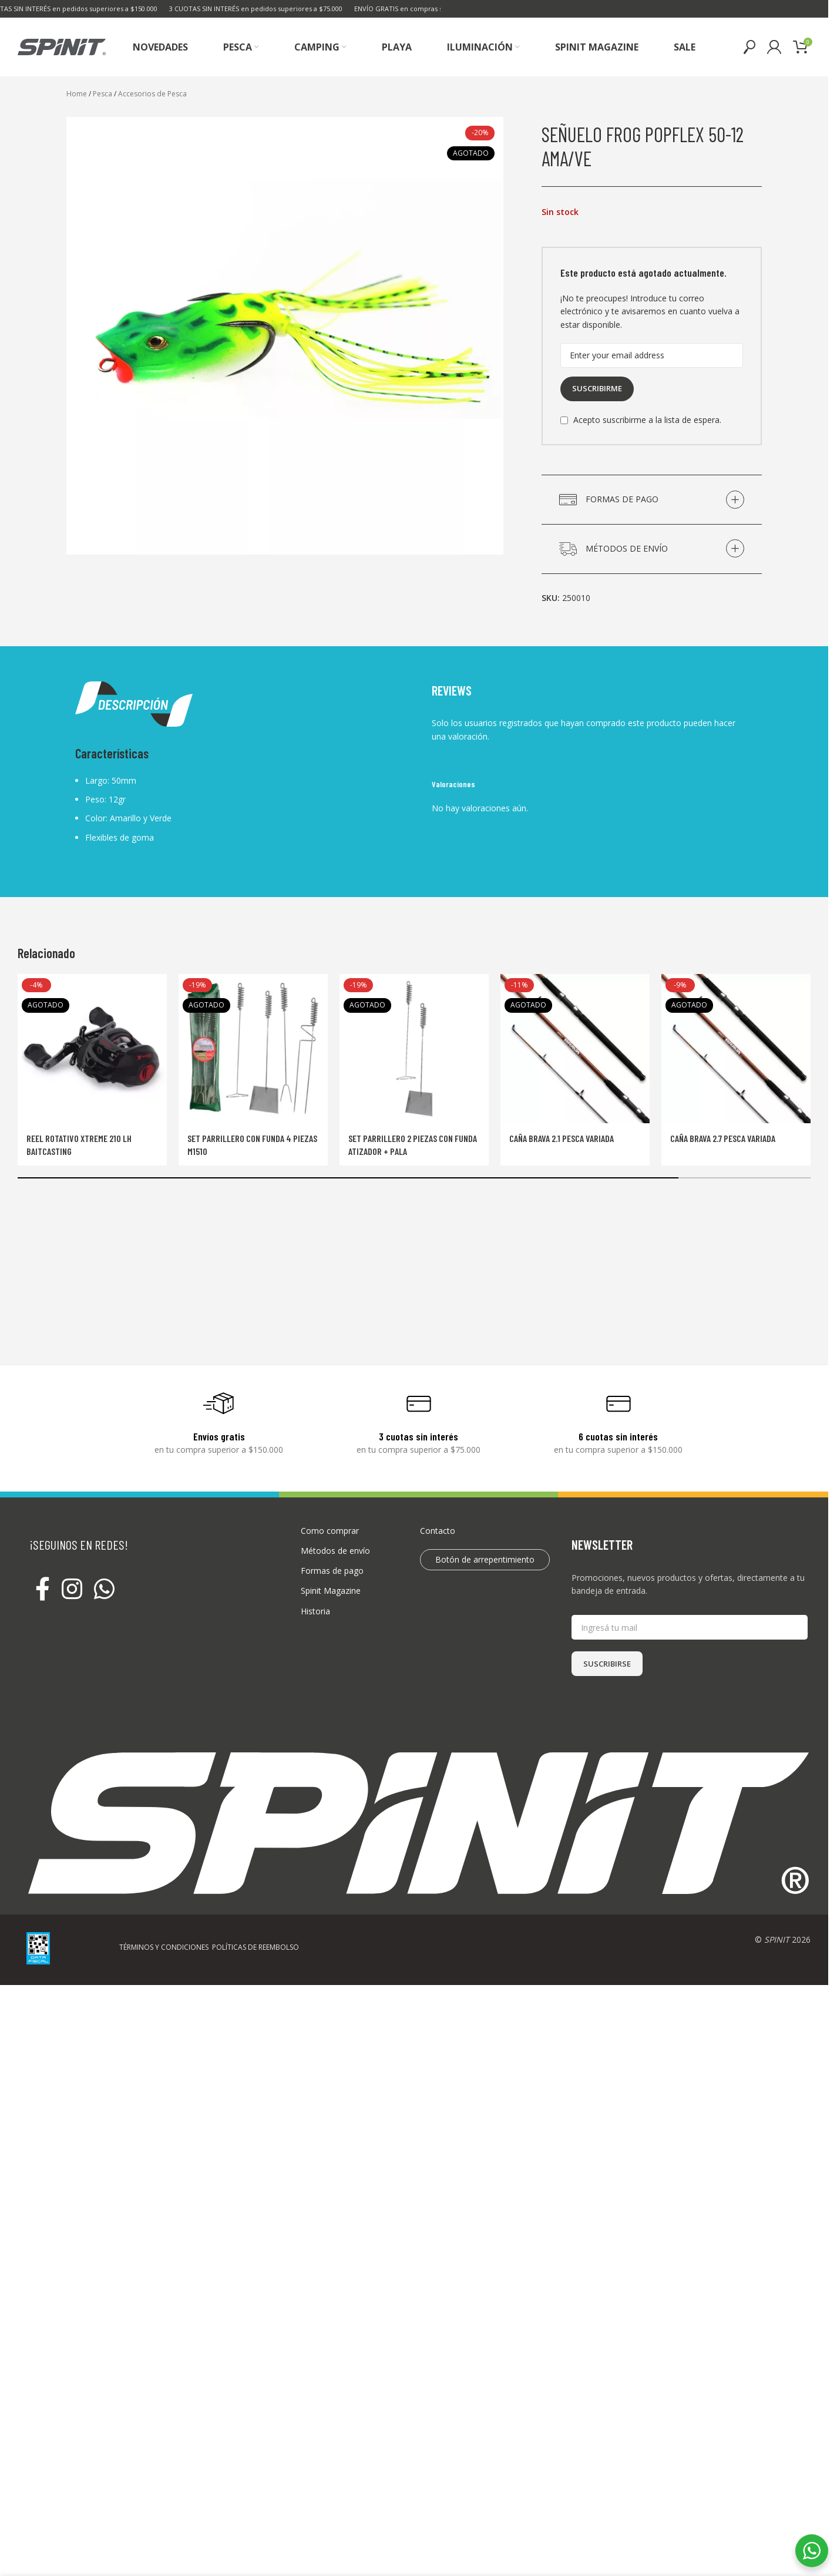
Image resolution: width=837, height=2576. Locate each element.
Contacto (437, 1530)
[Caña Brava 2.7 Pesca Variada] (736, 1048)
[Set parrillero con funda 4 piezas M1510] (253, 1048)
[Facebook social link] (42, 1589)
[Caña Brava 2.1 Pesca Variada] (575, 1048)
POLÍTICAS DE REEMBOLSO (255, 1947)
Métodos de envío (335, 1550)
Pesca (102, 94)
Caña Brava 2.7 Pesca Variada (722, 1138)
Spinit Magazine (331, 1590)
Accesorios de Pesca (152, 94)
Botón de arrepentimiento (485, 1559)
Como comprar (330, 1530)
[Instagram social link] (72, 1589)
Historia (315, 1611)
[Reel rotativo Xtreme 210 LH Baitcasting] (92, 1048)
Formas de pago (332, 1570)
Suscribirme (597, 388)
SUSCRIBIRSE (607, 1663)
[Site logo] (62, 46)
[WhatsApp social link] (104, 1589)
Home (76, 94)
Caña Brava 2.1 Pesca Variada (561, 1138)
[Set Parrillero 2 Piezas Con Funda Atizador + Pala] (414, 1048)
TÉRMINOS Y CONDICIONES (164, 1947)
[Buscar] (749, 47)
